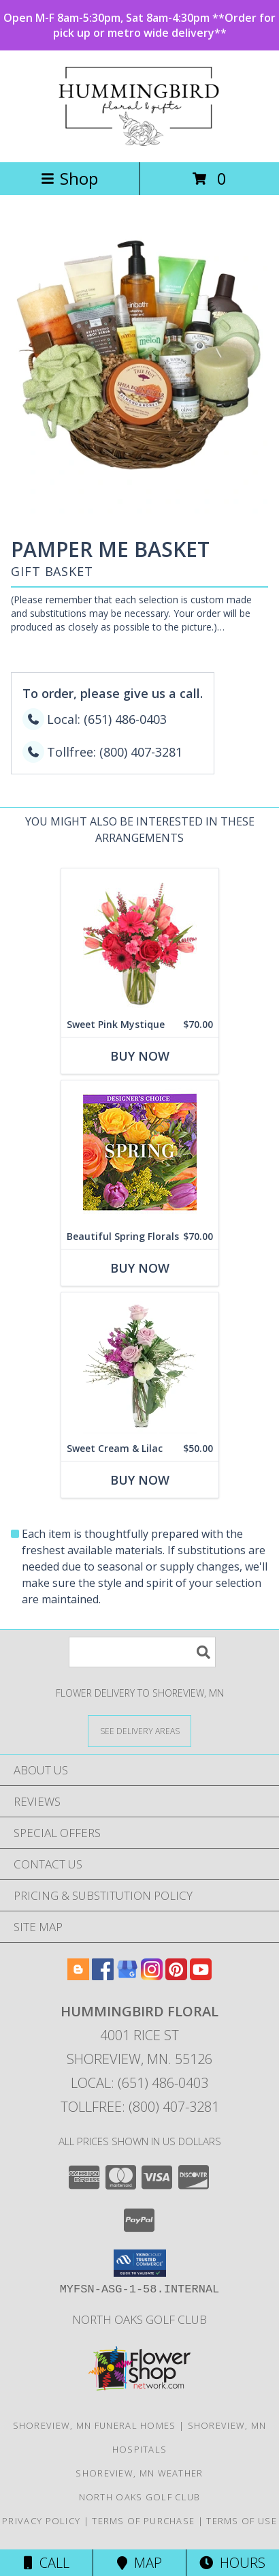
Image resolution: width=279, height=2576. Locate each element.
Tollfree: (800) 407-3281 (140, 2106)
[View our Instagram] (152, 1976)
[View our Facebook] (103, 1976)
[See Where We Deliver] (139, 1730)
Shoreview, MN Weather (139, 2473)
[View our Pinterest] (176, 1976)
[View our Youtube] (201, 1976)
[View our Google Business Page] (127, 1976)
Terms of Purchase (143, 2521)
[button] (140, 2263)
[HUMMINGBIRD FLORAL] (139, 142)
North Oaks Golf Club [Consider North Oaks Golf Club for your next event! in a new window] (139, 2319)
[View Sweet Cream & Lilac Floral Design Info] (139, 1364)
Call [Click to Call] (46, 2563)
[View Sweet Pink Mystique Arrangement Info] (139, 940)
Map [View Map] (139, 2563)
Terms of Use (241, 2521)
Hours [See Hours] (232, 2563)
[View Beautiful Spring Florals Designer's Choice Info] (139, 1152)
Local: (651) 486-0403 (139, 2083)
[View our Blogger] (78, 1976)
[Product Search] (142, 1652)
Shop (69, 178)
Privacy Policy (41, 2521)
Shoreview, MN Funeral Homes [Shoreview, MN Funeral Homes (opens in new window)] (94, 2425)
